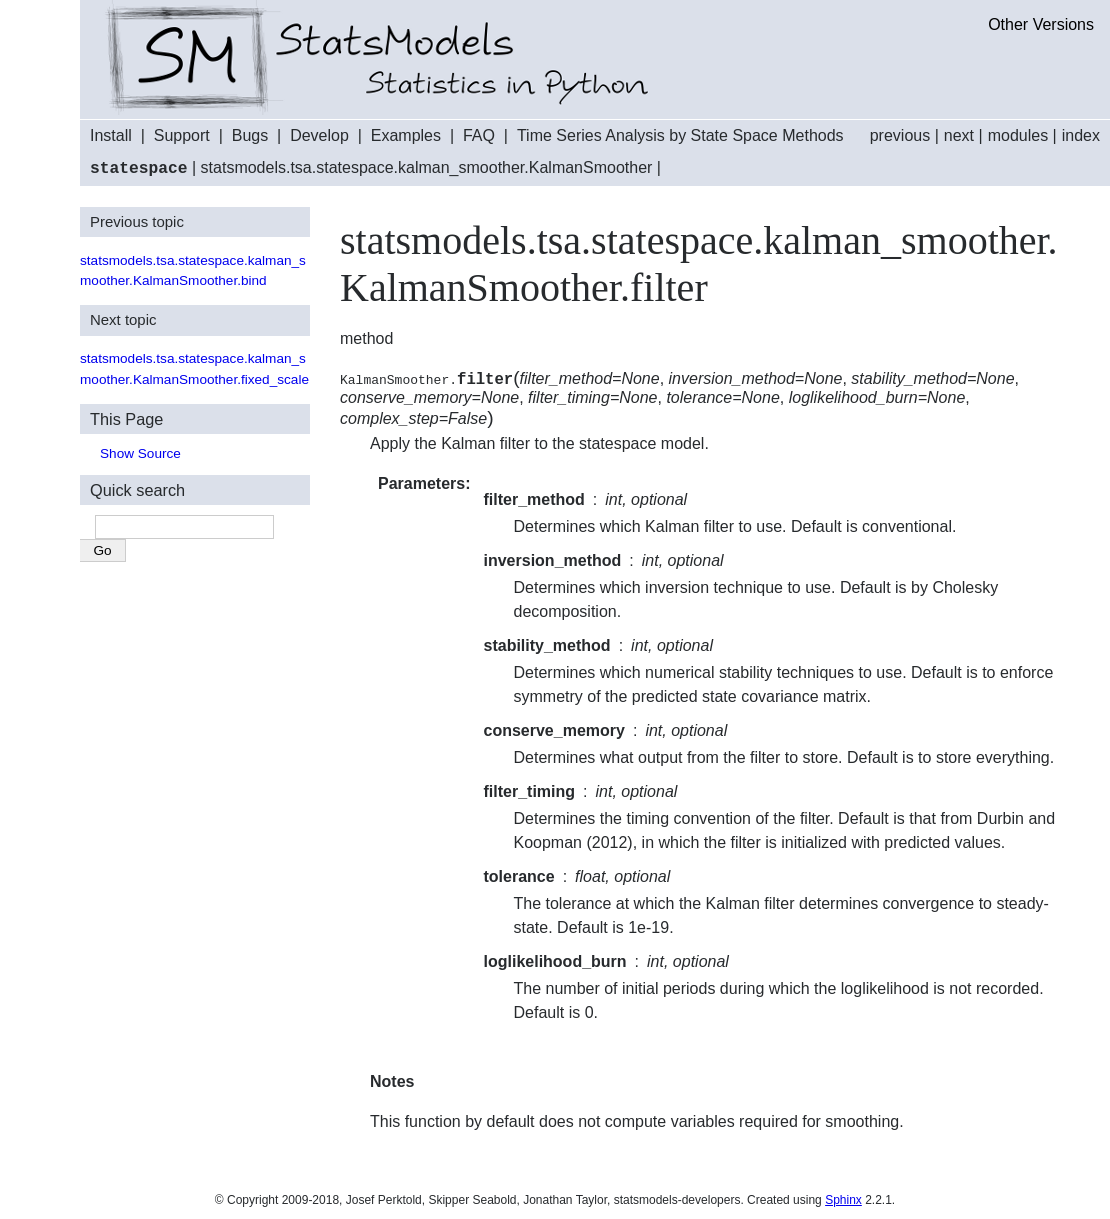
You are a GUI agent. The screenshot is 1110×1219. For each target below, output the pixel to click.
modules (1018, 135)
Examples (406, 135)
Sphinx (843, 1199)
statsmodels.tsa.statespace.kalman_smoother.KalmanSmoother (427, 168)
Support (182, 135)
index (1081, 135)
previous (900, 135)
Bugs (250, 135)
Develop (319, 135)
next (959, 135)
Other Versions (1041, 24)
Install (111, 135)
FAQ (479, 135)
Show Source (140, 452)
